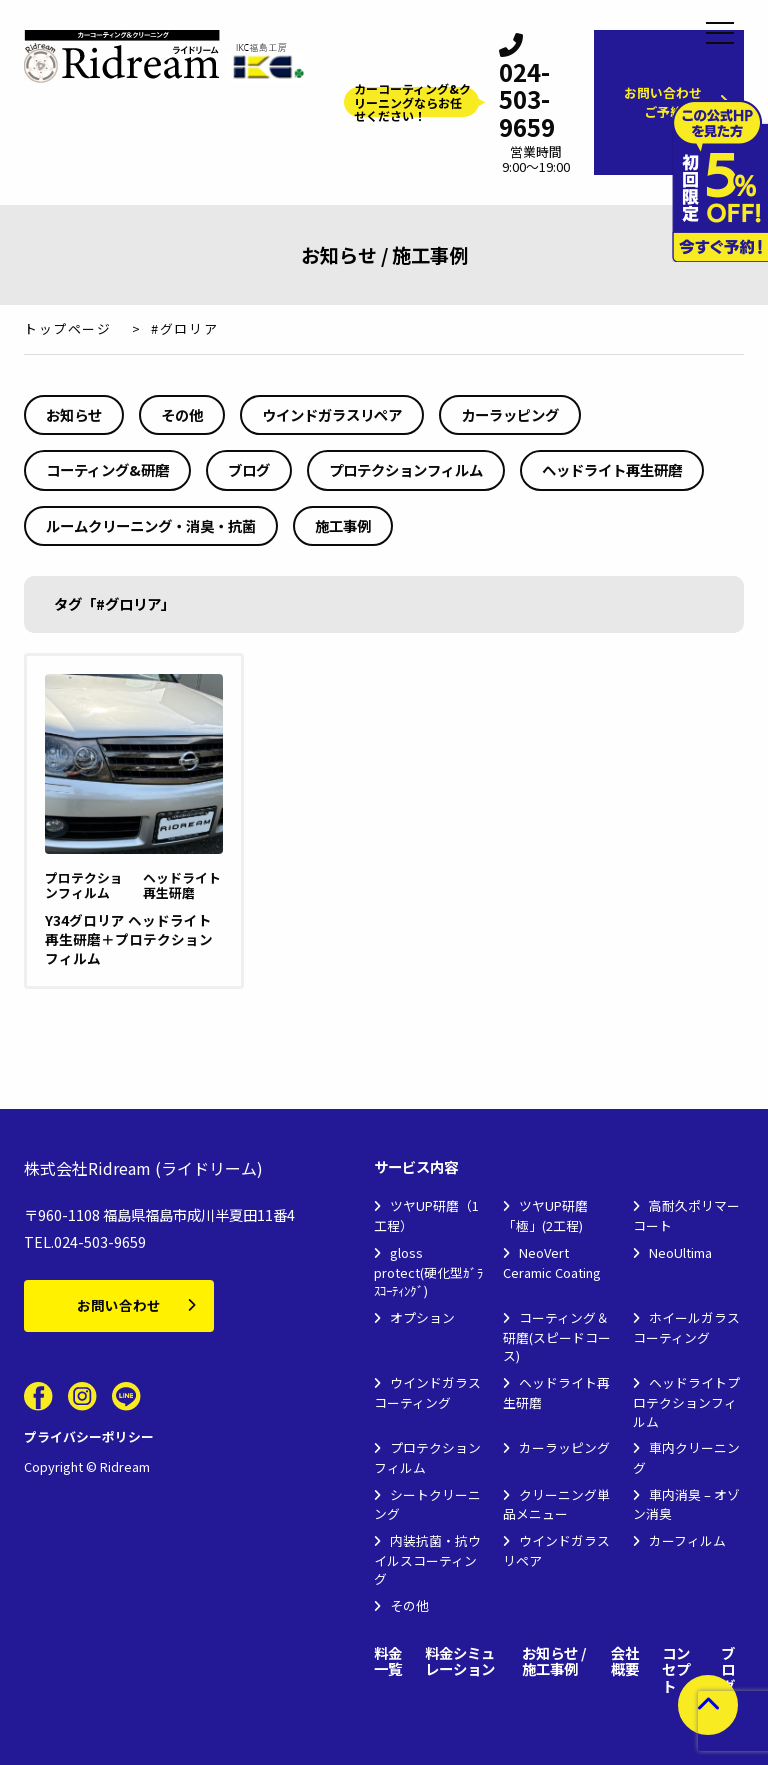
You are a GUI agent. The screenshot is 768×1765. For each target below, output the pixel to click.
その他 (182, 414)
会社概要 (625, 1661)
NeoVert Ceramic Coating (552, 1262)
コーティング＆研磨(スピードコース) (557, 1336)
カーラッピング (510, 414)
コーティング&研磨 (107, 469)
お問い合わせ (119, 1305)
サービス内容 (416, 1167)
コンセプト (676, 1670)
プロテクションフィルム (406, 469)
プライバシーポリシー (89, 1436)
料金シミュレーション (460, 1661)
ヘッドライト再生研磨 (612, 469)
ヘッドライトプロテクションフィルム (686, 1401)
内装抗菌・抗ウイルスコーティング (427, 1559)
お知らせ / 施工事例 (554, 1661)
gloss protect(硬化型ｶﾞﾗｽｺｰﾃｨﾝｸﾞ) (428, 1271)
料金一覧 (388, 1661)
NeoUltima (680, 1252)
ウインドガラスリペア (332, 414)
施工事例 (343, 525)
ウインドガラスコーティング (427, 1392)
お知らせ (74, 414)
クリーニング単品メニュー (556, 1504)
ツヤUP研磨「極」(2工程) (545, 1215)
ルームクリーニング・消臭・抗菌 (151, 525)
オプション (422, 1317)
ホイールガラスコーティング (686, 1327)
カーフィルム (687, 1540)
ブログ (249, 469)
